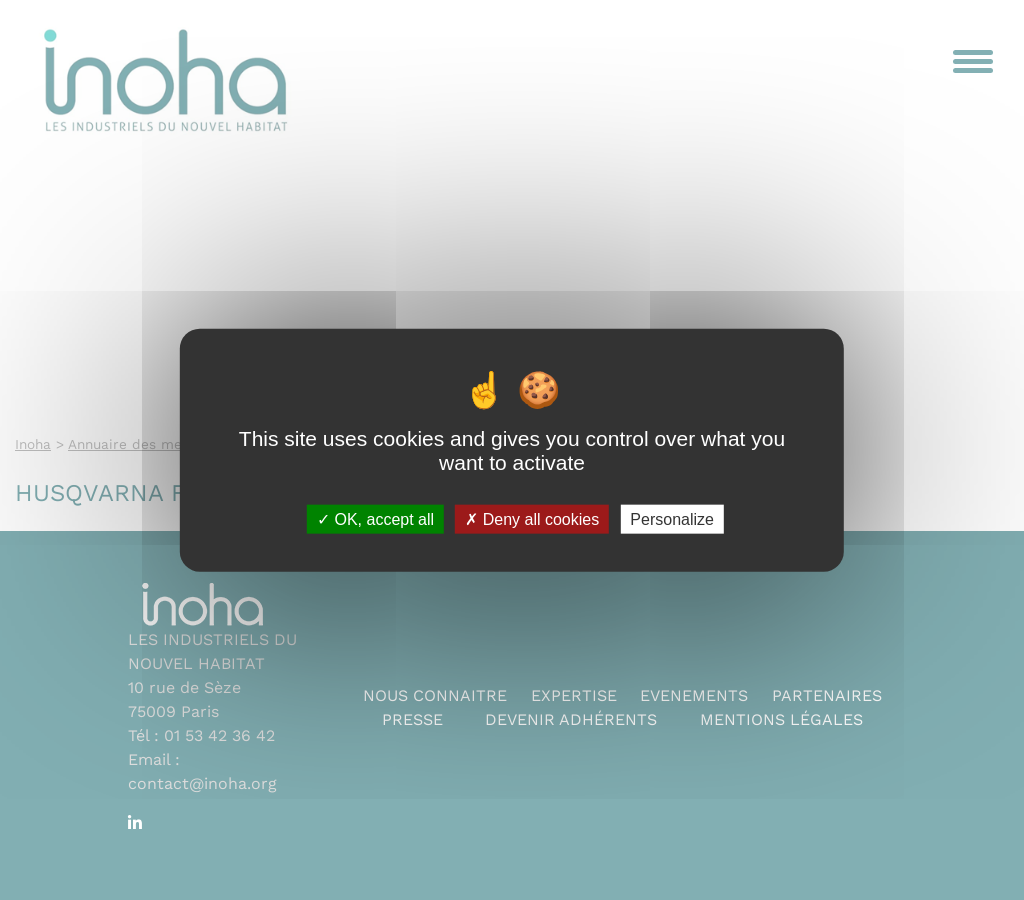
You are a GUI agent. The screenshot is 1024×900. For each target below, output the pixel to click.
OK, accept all (375, 518)
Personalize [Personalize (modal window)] (672, 518)
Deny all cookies (532, 518)
